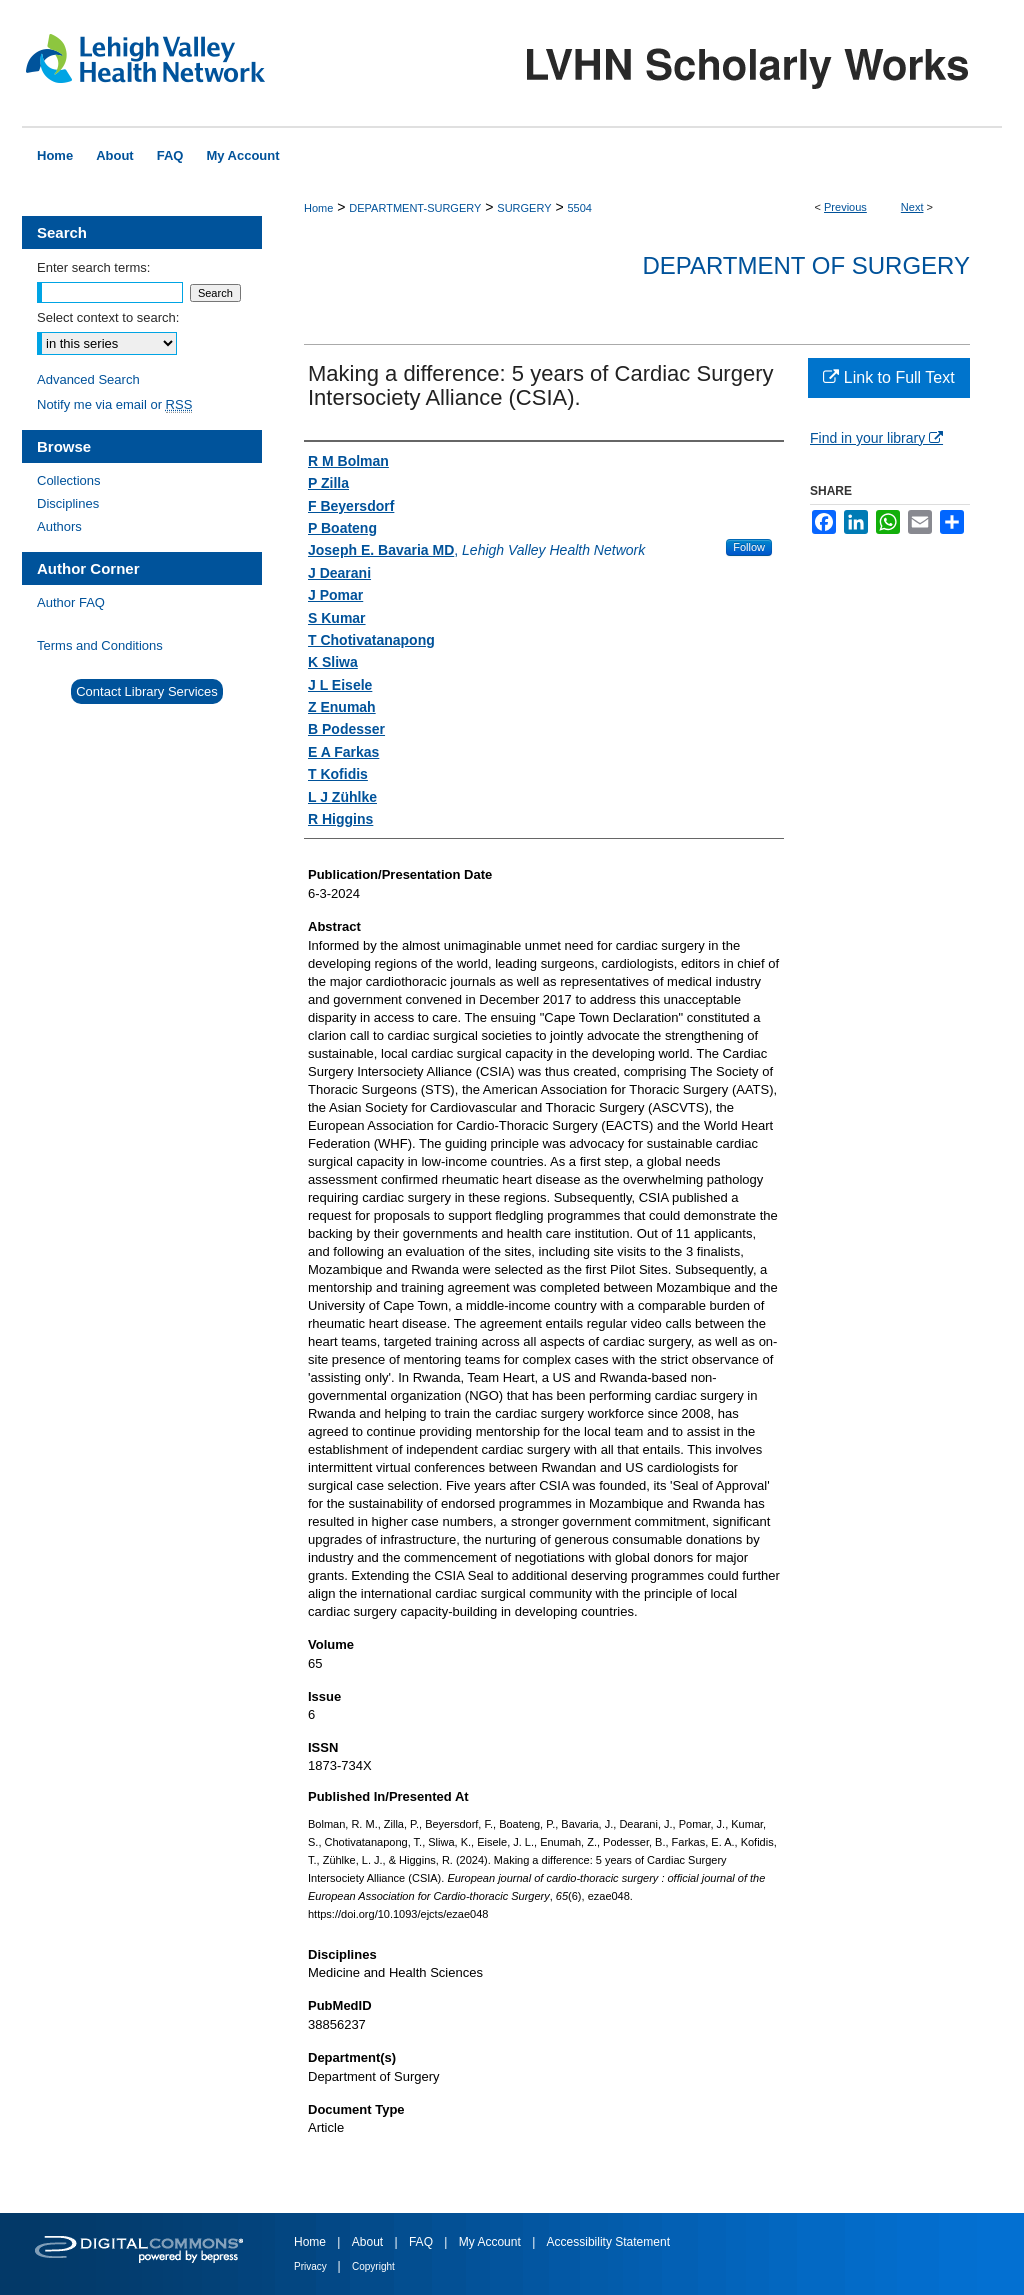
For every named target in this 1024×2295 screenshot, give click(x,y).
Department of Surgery (806, 265)
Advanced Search (88, 379)
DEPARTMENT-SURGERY (415, 208)
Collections (69, 480)
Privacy (312, 2266)
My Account (491, 2242)
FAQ (422, 2242)
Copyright (373, 2266)
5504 (579, 208)
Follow (749, 547)
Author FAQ (71, 602)
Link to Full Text (888, 377)
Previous (845, 207)
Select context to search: (108, 317)
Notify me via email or (114, 404)
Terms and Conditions (100, 645)
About (369, 2242)
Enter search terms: (93, 267)
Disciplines (68, 503)
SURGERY (524, 208)
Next (912, 207)
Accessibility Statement (608, 2242)
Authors (59, 526)
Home (318, 208)
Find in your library (876, 438)
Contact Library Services (147, 691)
